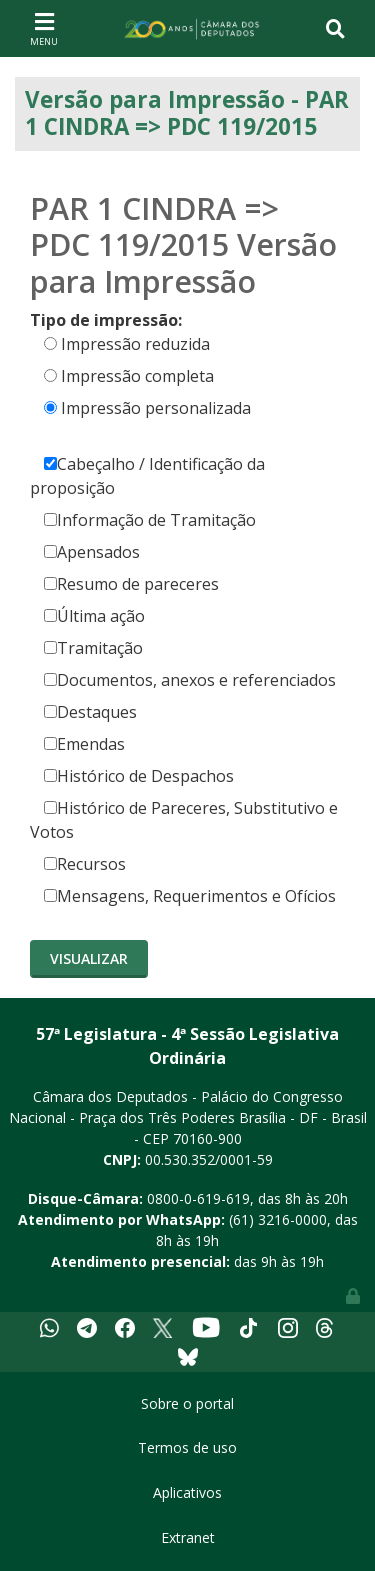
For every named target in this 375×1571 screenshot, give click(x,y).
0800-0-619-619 (198, 1198)
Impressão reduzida (135, 344)
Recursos (85, 864)
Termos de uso (187, 1447)
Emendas (84, 744)
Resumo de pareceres (131, 584)
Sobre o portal (187, 1403)
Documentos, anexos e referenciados (190, 680)
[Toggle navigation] (44, 28)
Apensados (92, 552)
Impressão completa (137, 376)
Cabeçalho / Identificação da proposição (147, 476)
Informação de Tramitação (150, 520)
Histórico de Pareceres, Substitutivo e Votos (184, 820)
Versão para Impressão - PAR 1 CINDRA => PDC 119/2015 (187, 113)
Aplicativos (187, 1492)
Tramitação (93, 648)
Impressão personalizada (156, 408)
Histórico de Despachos (139, 776)
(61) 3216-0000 (278, 1219)
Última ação (94, 616)
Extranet (188, 1537)
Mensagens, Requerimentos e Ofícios (190, 896)
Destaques (90, 712)
